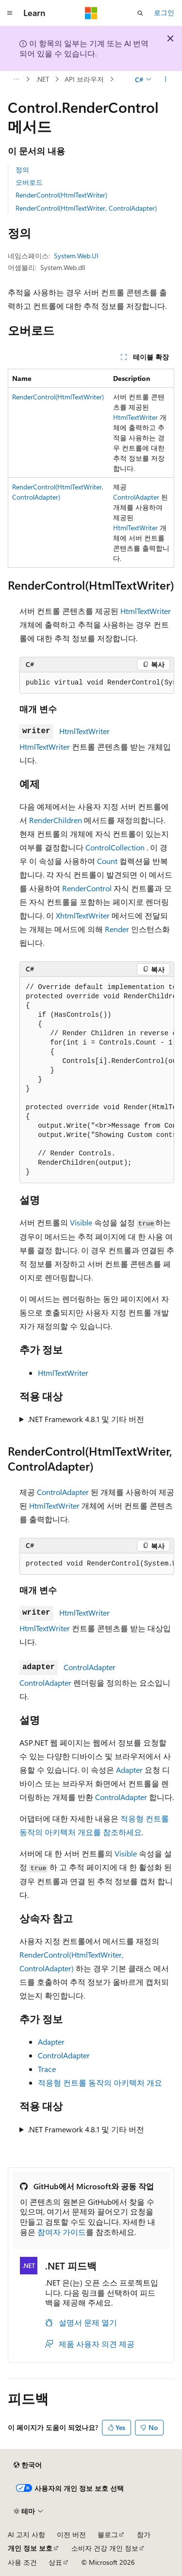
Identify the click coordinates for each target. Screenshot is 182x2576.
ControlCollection (115, 847)
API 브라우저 (84, 79)
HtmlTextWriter (135, 417)
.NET (42, 79)
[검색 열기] (140, 13)
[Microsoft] (91, 13)
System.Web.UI (76, 255)
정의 (22, 169)
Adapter (129, 1770)
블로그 (108, 2534)
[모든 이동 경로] (16, 79)
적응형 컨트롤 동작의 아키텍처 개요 (100, 2082)
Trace (47, 2069)
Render (117, 929)
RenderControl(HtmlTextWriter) (61, 194)
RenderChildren (55, 820)
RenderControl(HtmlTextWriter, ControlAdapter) (86, 208)
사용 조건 (22, 2562)
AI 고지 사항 (26, 2534)
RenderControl (87, 888)
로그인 (164, 12)
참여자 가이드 (61, 2232)
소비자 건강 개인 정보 (104, 2548)
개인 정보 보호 (30, 2548)
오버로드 (29, 182)
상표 (55, 2562)
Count (107, 861)
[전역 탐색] (9, 13)
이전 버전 (71, 2534)
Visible (81, 1222)
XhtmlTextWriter (83, 915)
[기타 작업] (165, 79)
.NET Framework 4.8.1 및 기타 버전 (86, 1419)
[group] (96, 683)
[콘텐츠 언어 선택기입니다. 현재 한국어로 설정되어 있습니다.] (28, 2465)
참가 (143, 2534)
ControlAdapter (136, 497)
